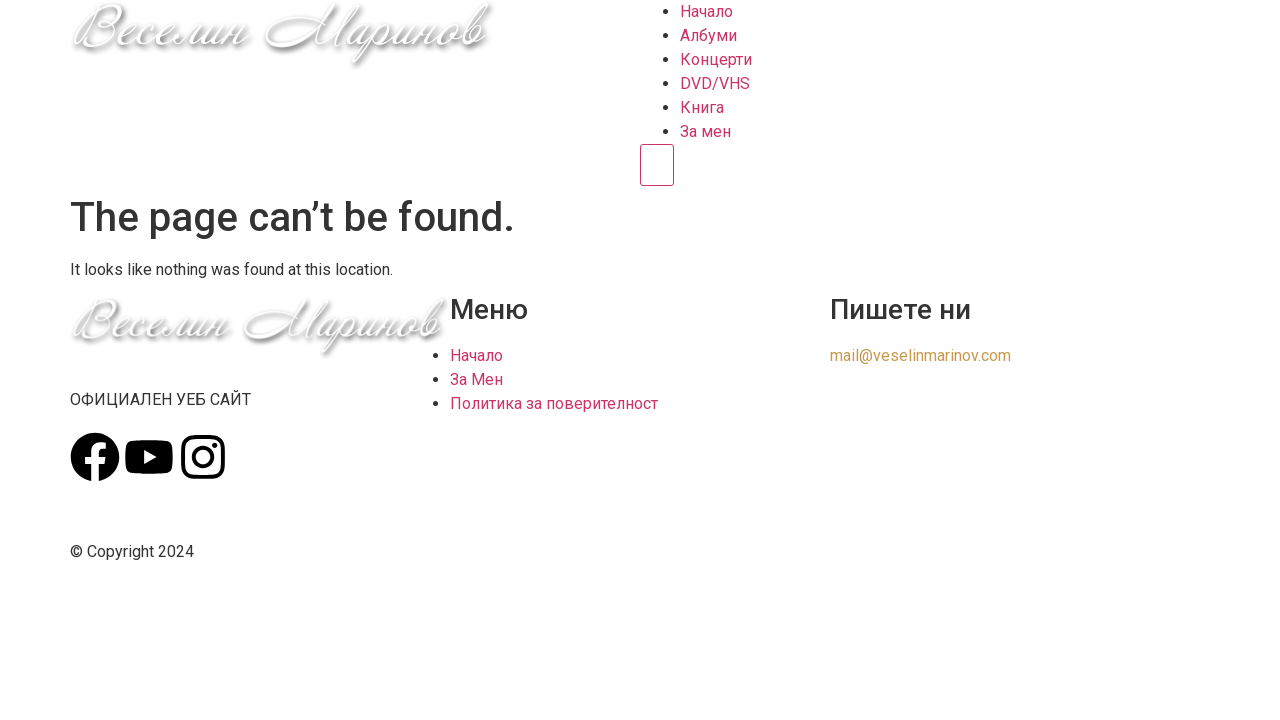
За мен (705, 131)
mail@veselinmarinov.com (920, 355)
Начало (706, 11)
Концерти (716, 59)
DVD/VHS (715, 83)
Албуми (708, 35)
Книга (702, 107)
